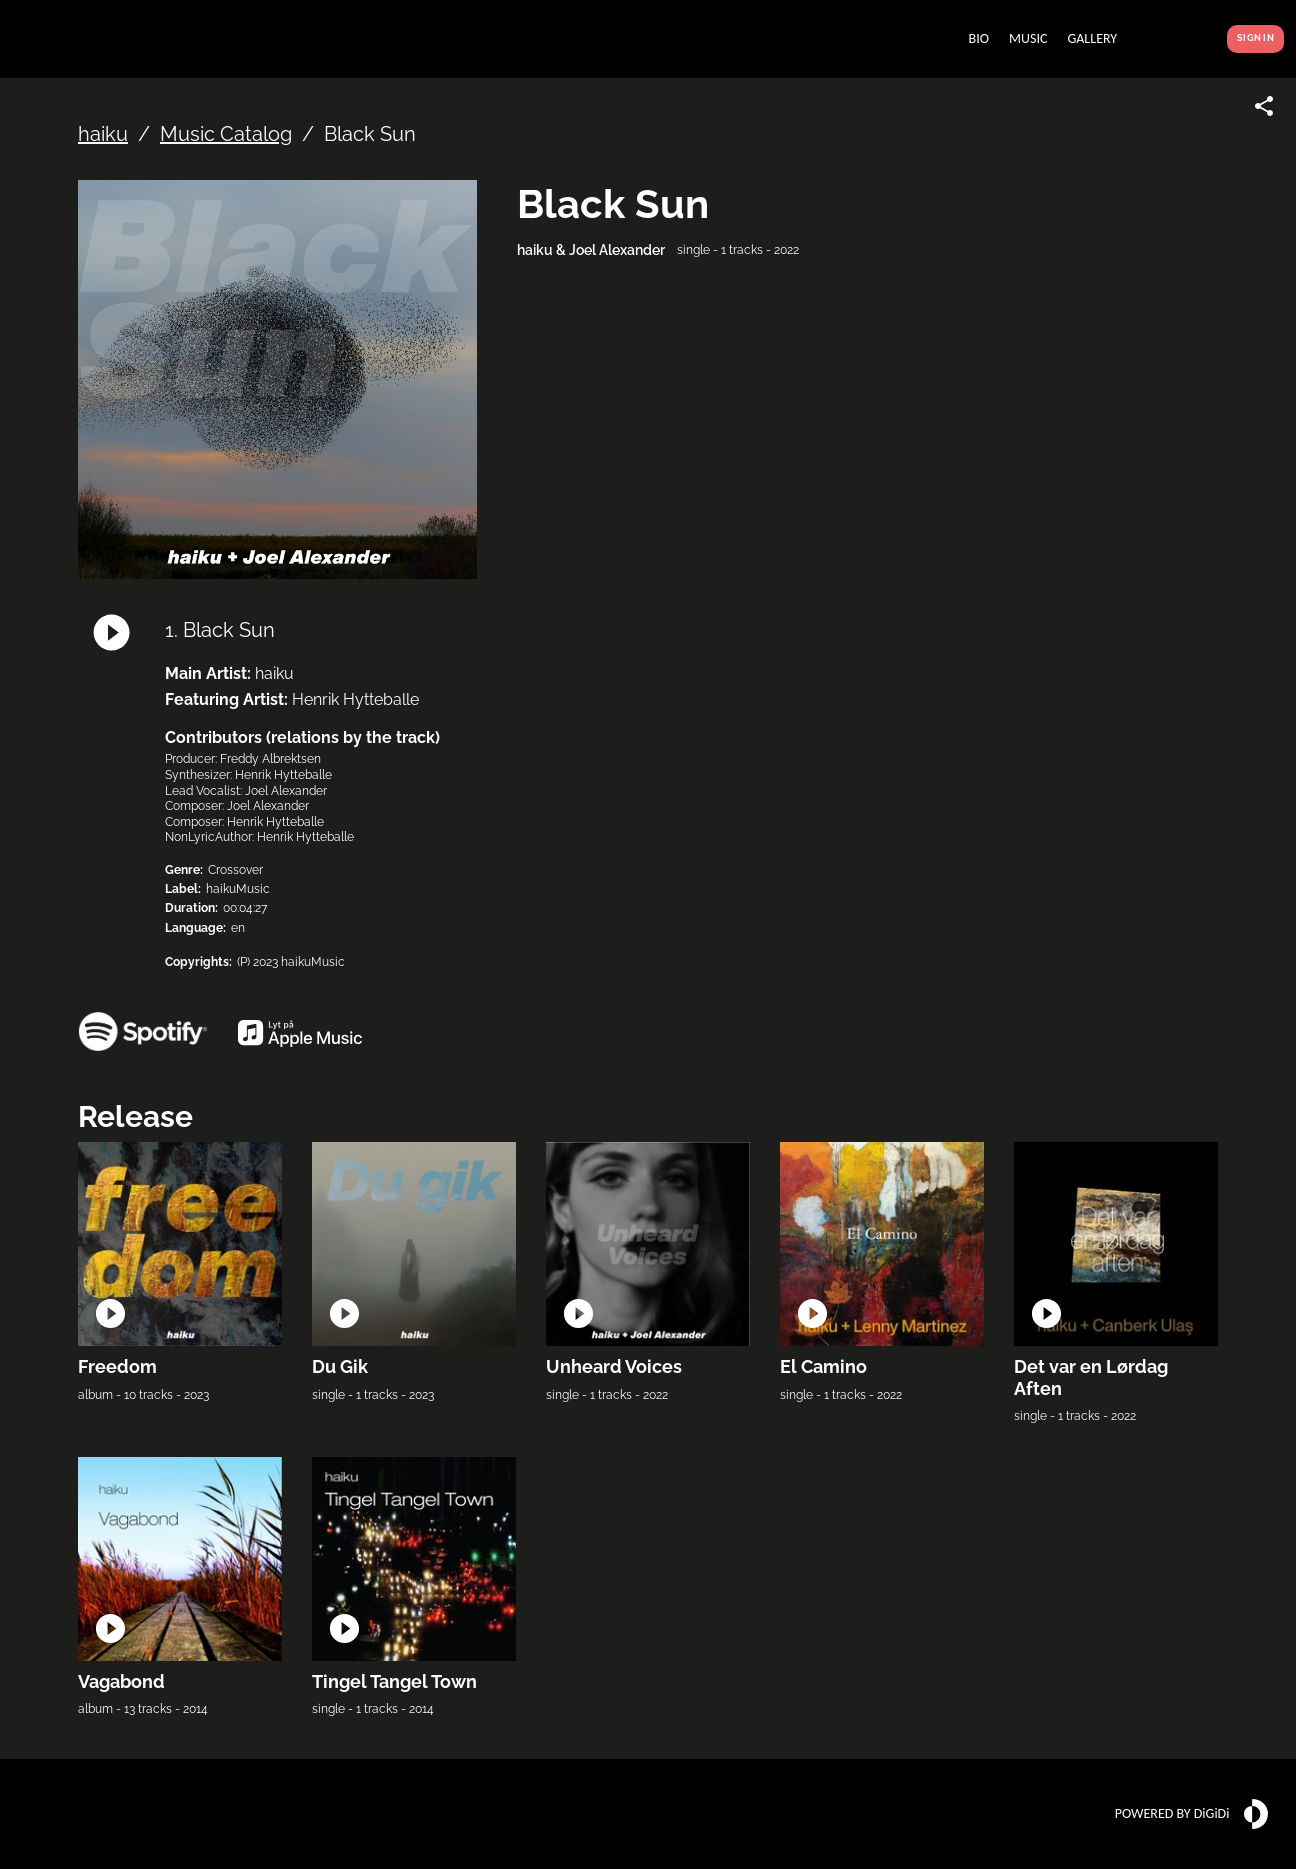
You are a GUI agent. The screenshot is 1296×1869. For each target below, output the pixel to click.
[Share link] (1264, 106)
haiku (103, 134)
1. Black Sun (220, 630)
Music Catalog (226, 134)
